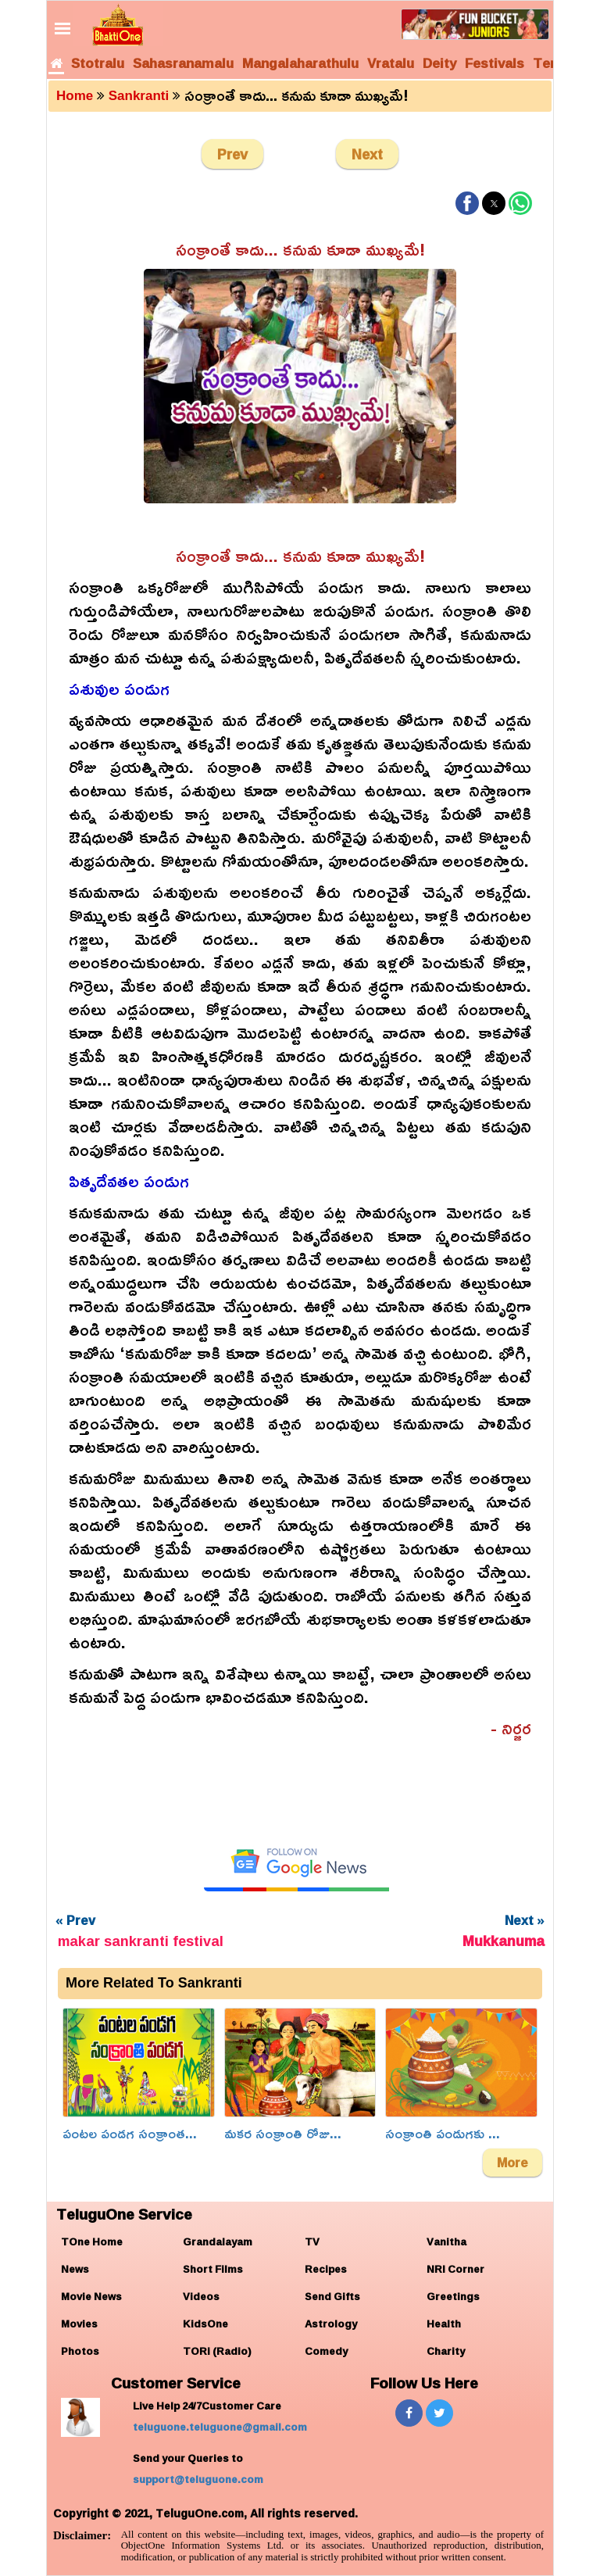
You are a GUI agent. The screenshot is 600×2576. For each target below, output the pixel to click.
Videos (201, 2296)
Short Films (213, 2268)
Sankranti (139, 95)
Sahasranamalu (183, 63)
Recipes (326, 2268)
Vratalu (390, 63)
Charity (446, 2351)
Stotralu (97, 63)
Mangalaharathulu (300, 63)
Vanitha (446, 2241)
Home (74, 95)
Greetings (453, 2296)
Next (367, 154)
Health (444, 2323)
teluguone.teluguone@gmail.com (220, 2426)
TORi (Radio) (217, 2351)
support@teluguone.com (198, 2479)
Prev (232, 154)
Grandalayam (217, 2241)
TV (312, 2241)
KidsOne (205, 2323)
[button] (467, 203)
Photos (80, 2351)
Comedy (326, 2351)
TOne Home (92, 2241)
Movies (79, 2323)
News (75, 2268)
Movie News (91, 2296)
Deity (439, 63)
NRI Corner (455, 2268)
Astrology (331, 2323)
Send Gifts (332, 2296)
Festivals (494, 63)
